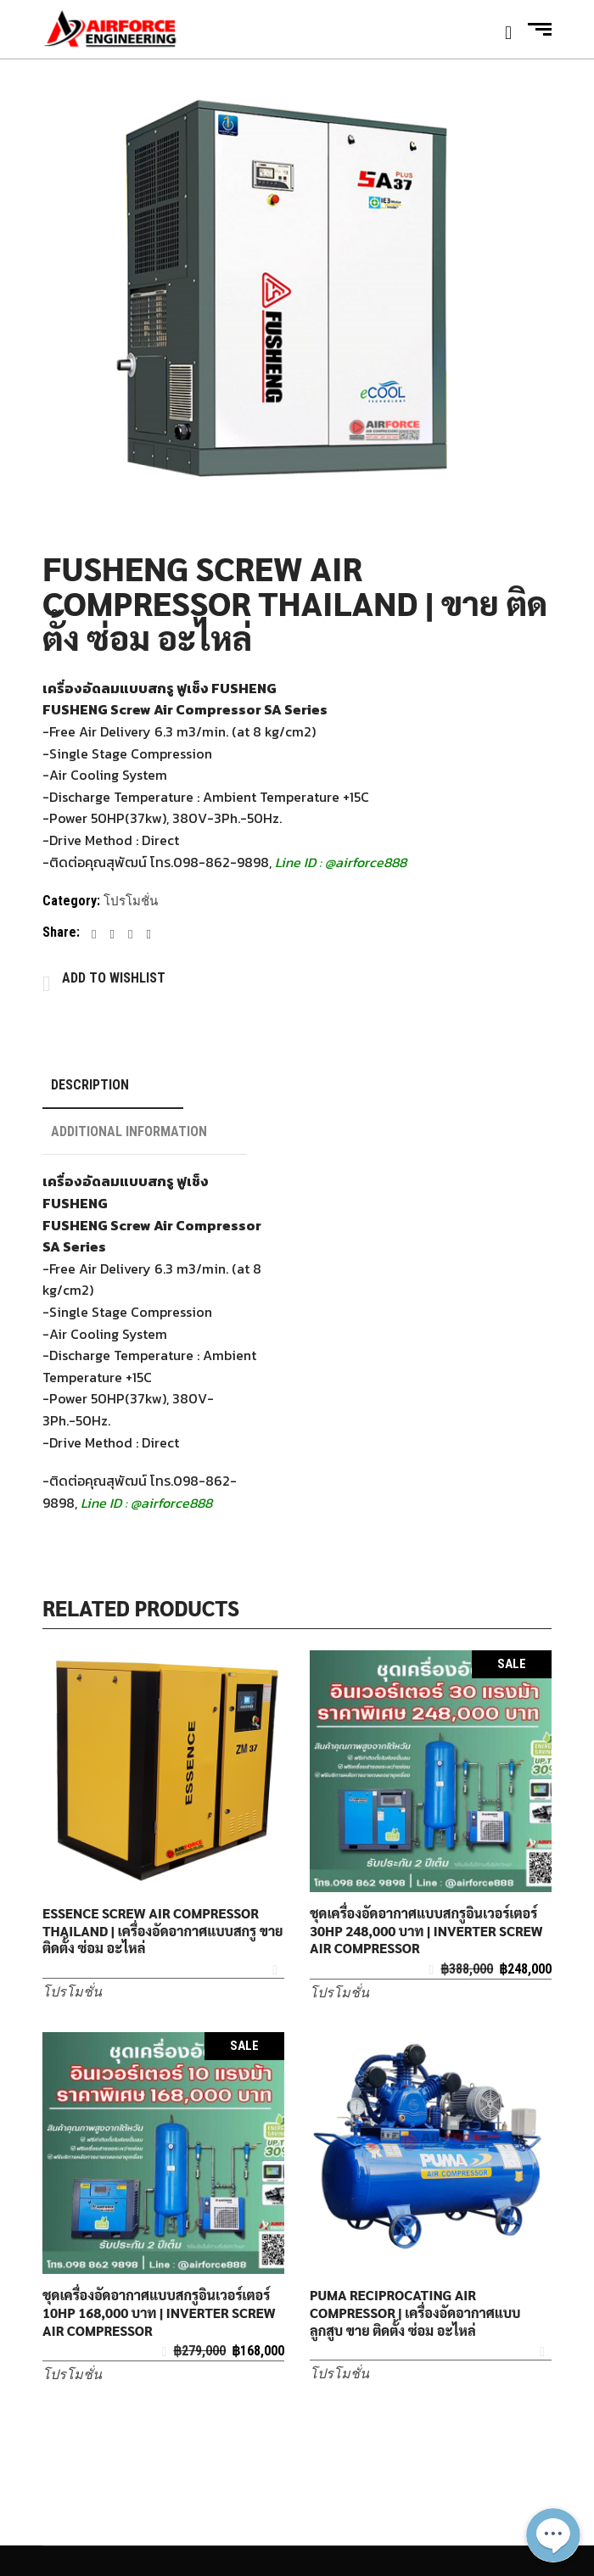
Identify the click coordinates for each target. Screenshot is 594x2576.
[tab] (112, 1085)
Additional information (129, 1131)
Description (90, 1085)
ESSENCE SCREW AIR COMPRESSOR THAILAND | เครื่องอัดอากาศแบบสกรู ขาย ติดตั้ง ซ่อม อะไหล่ (162, 1930)
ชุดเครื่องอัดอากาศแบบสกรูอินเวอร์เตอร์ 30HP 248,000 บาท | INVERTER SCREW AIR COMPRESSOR (426, 1930)
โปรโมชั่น (131, 901)
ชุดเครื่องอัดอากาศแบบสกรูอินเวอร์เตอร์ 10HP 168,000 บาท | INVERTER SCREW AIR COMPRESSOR (159, 2312)
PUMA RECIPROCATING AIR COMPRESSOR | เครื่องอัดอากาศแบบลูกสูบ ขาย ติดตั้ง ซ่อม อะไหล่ (415, 2312)
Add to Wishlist (113, 978)
